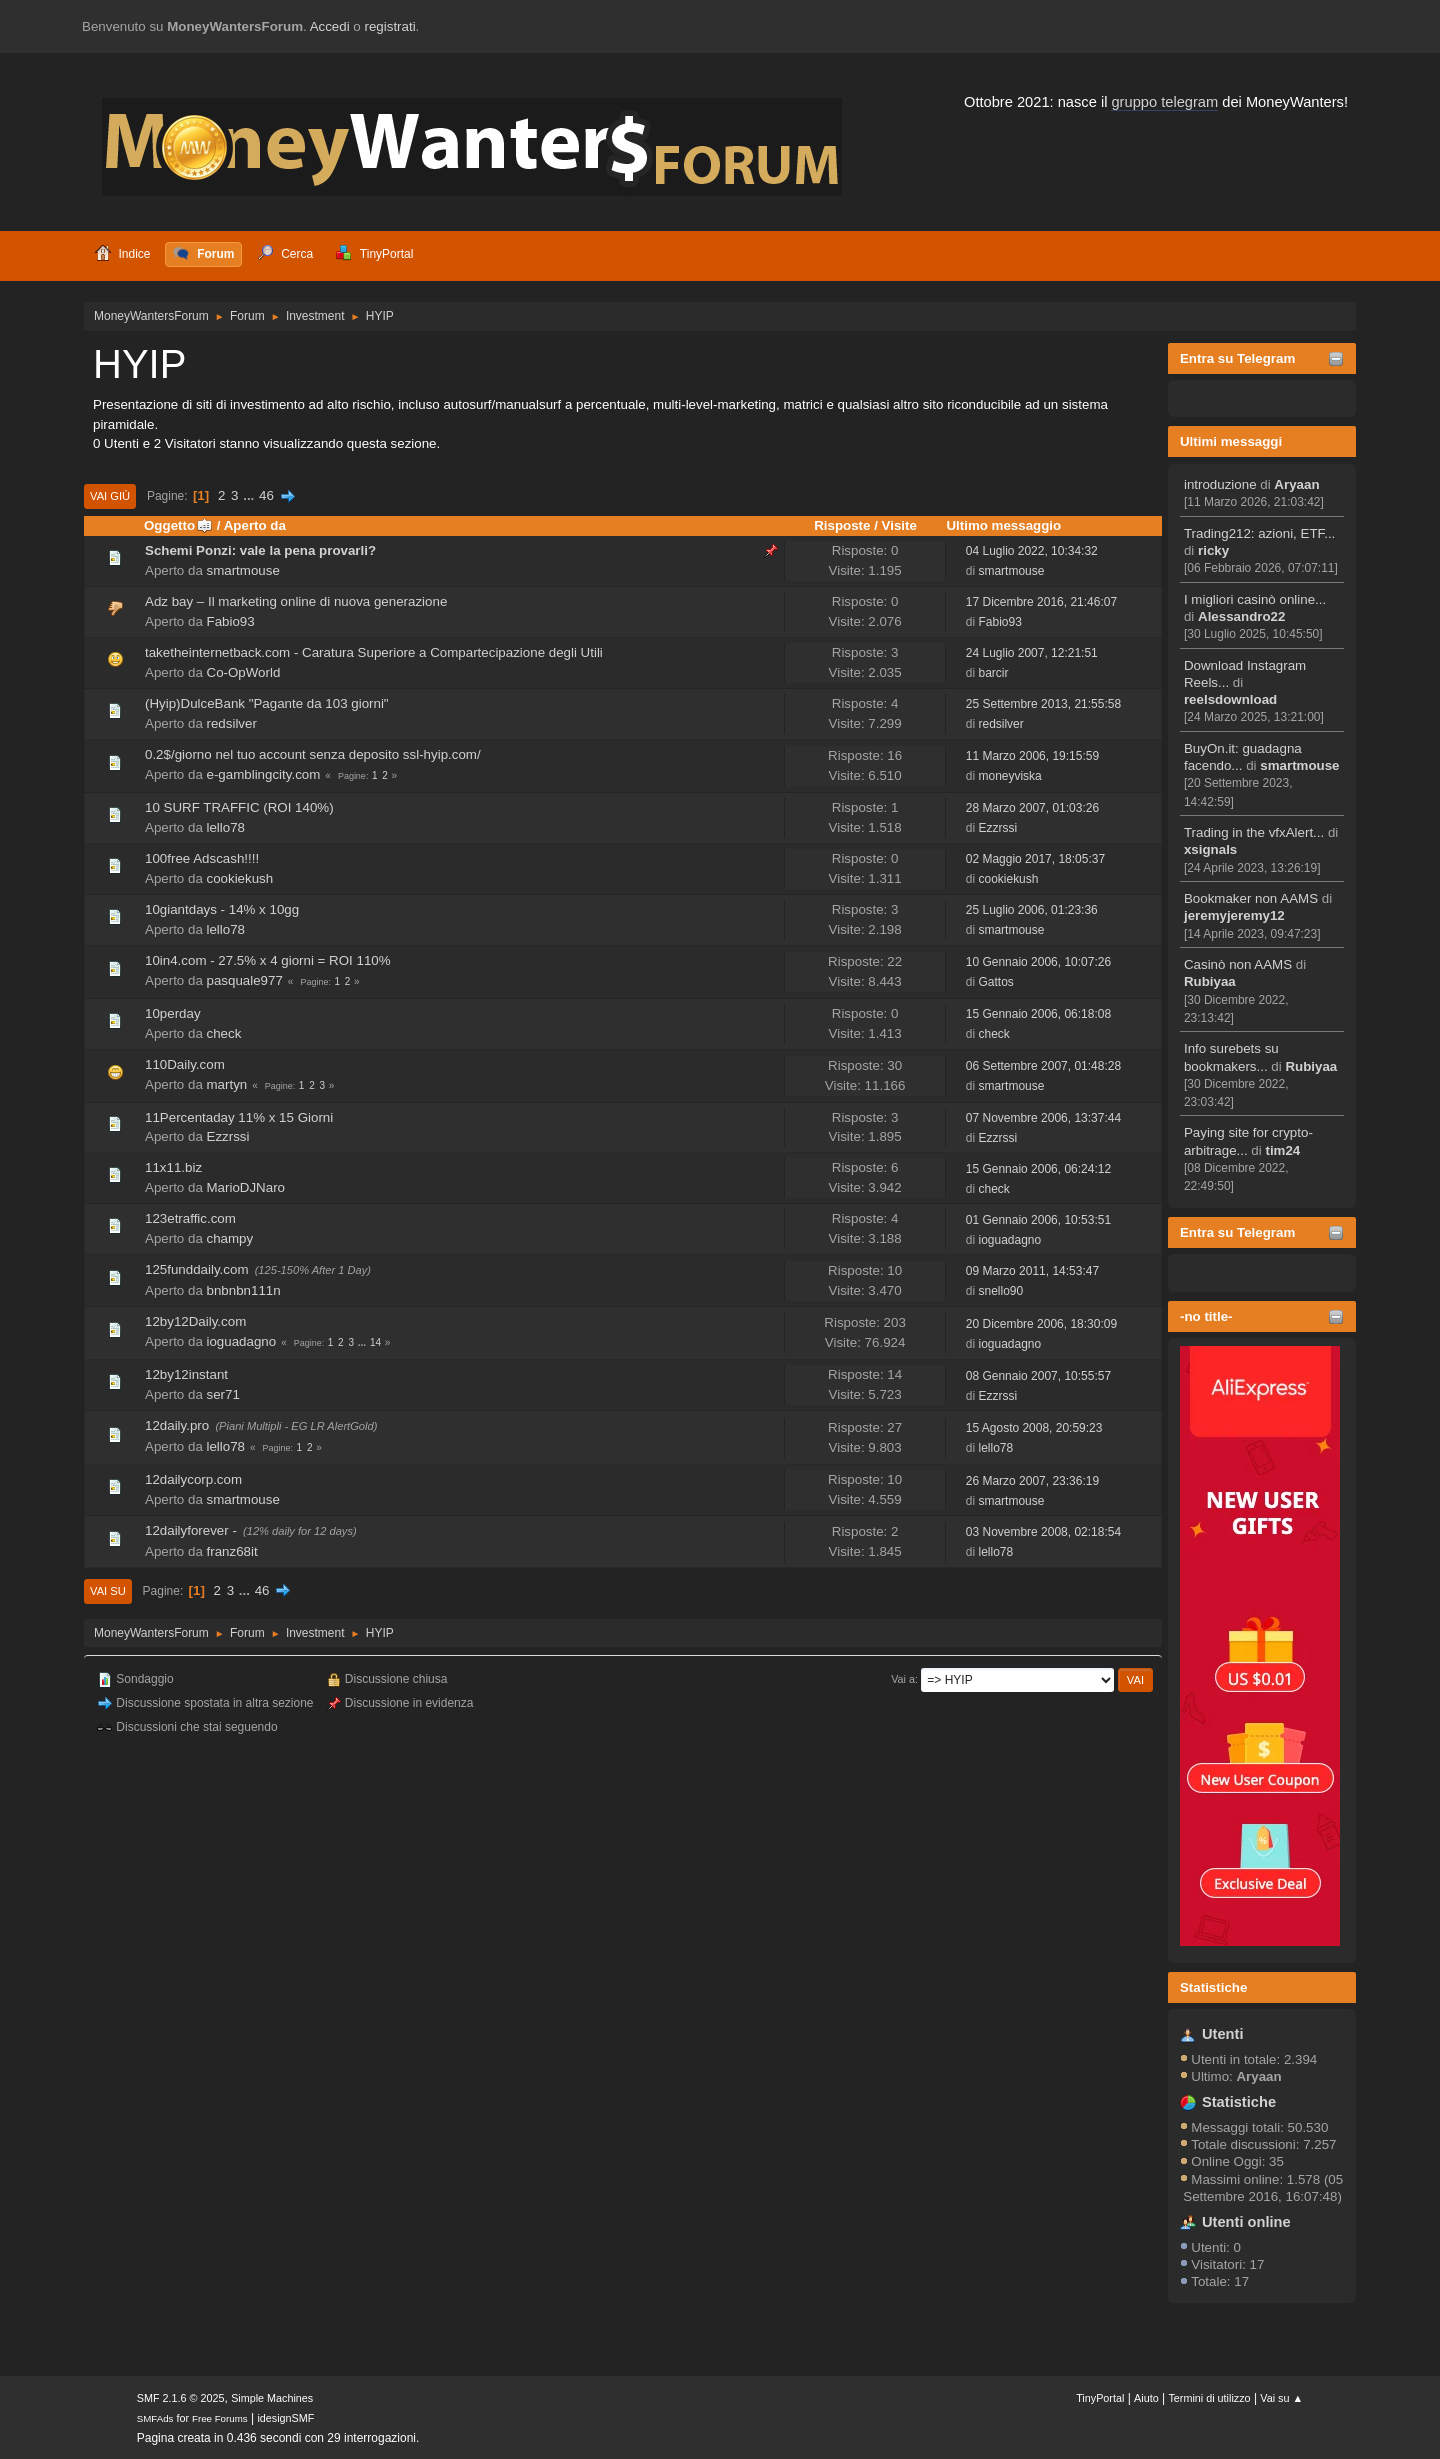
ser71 (223, 1394)
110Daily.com (185, 1064)
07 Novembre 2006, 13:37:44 (1043, 1118)
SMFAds (155, 2418)
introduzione (1220, 484)
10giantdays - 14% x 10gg (222, 909)
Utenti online (1246, 2222)
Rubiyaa (1210, 981)
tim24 (1282, 1150)
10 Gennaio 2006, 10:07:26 (1038, 962)
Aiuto (1146, 2398)
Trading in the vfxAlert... (1254, 832)
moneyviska (1009, 776)
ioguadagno (1009, 1240)
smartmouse (1299, 765)
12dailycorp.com (193, 1479)
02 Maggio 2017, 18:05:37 (1035, 859)
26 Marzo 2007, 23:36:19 (1032, 1481)
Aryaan (1296, 484)
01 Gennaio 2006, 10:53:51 (1038, 1220)
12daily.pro (177, 1425)
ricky (1213, 550)
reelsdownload (1230, 699)
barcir (993, 673)
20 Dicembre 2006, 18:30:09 (1041, 1324)
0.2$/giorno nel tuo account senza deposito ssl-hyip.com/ (313, 754)
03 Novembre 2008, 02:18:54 (1043, 1532)
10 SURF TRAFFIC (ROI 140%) (239, 807)
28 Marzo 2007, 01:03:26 (1032, 808)
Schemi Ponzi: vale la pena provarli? (260, 550)
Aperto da (255, 525)
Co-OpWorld (244, 672)
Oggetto (178, 525)
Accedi (330, 26)
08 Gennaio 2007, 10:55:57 (1038, 1376)
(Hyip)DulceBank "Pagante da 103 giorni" (267, 703)
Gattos (995, 982)
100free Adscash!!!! (202, 858)
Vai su (108, 1591)
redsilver (232, 723)
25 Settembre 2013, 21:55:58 (1043, 704)
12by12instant (186, 1374)
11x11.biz (173, 1167)
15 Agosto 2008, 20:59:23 (1034, 1428)
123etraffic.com (190, 1218)
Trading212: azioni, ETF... (1259, 533)
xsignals (1210, 849)
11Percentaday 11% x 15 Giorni (239, 1117)
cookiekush (240, 878)
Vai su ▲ (1281, 2398)
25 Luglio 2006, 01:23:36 (1032, 910)
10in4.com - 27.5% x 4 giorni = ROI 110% (268, 960)
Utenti (1223, 2034)
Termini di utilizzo (1209, 2398)
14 (375, 1342)
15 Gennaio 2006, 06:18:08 (1038, 1014)
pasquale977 (245, 980)
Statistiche (1213, 1987)
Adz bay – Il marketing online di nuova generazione (296, 601)
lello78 (226, 827)
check (224, 1033)
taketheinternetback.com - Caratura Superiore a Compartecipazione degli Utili (374, 652)
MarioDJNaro (246, 1187)
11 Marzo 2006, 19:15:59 (1032, 756)
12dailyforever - (191, 1530)
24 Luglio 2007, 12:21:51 (1032, 653)
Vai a (903, 1679)
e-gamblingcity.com (264, 774)
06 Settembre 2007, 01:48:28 (1043, 1066)
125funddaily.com (196, 1269)
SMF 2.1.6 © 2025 (181, 2398)
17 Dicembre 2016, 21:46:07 (1041, 602)
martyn (227, 1084)
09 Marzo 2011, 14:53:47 (1032, 1271)
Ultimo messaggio (1003, 525)
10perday (173, 1013)
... (250, 495)
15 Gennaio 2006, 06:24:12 (1038, 1169)
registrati (390, 26)
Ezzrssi (997, 828)
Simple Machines (272, 2398)
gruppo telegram (1164, 102)
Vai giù (110, 496)
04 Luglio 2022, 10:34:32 (1032, 551)
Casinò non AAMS (1238, 964)
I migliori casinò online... (1255, 599)
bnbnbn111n (244, 1290)
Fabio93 (231, 621)
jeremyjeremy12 (1234, 915)
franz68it (232, 1551)
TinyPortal (1100, 2398)
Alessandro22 (1241, 616)
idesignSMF (285, 2418)
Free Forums (220, 2418)
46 (266, 495)
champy (230, 1238)
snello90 (1000, 1291)
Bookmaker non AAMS (1251, 898)
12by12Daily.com (195, 1321)
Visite (899, 525)
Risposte (842, 525)
